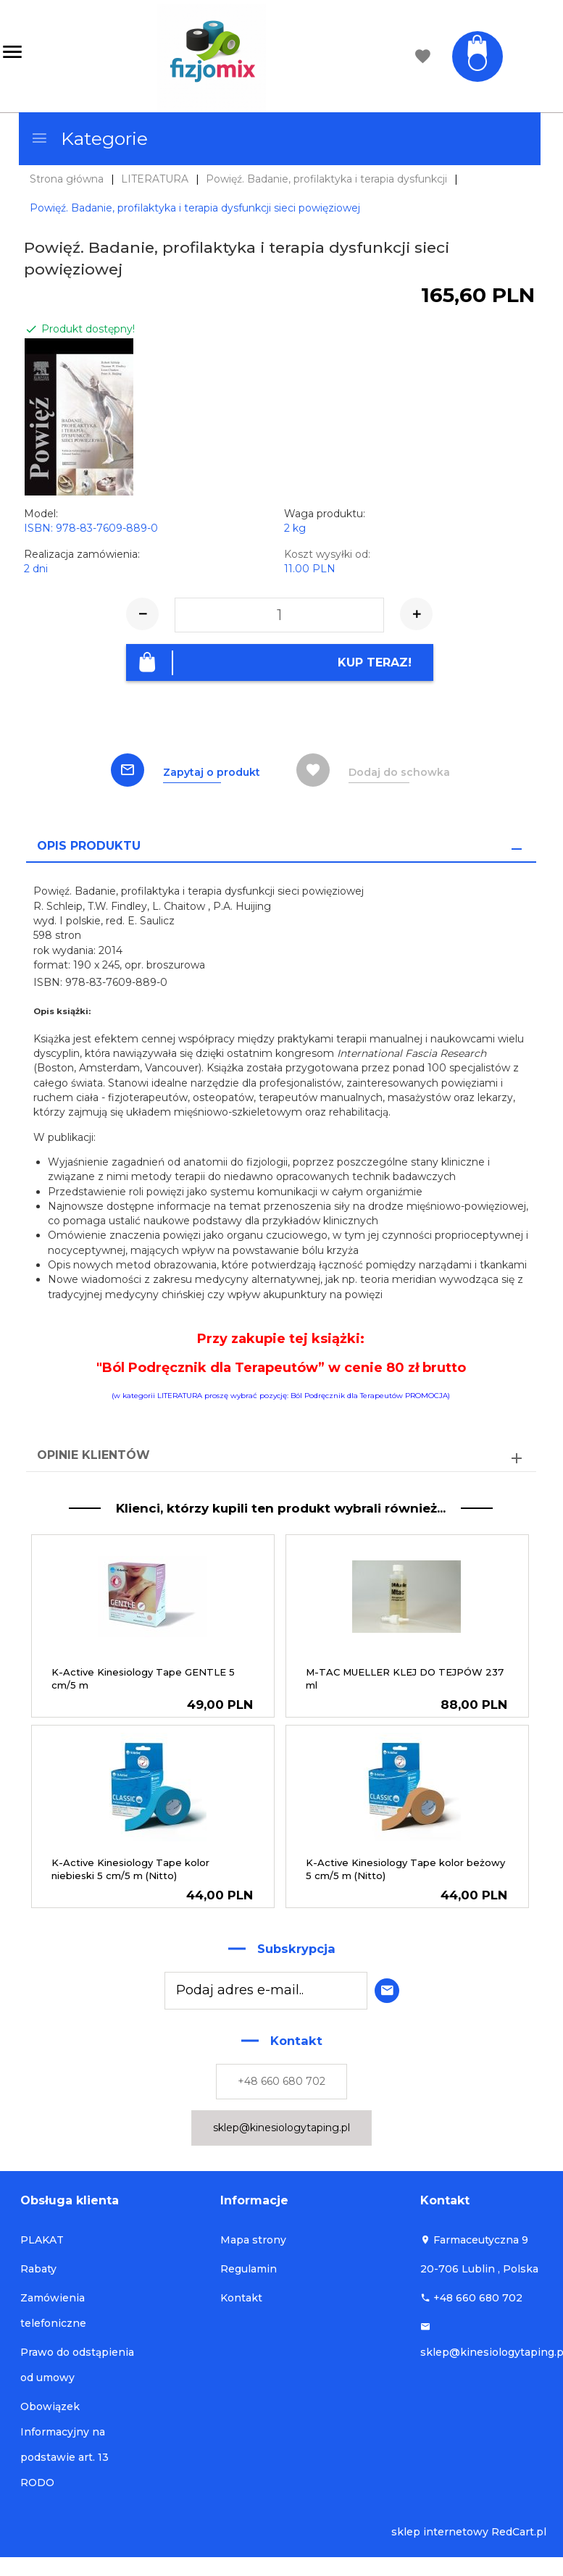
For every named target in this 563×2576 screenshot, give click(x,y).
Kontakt (241, 2294)
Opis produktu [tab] (89, 842)
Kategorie (89, 138)
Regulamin (248, 2265)
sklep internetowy (439, 2528)
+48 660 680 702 (281, 2078)
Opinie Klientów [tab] (93, 1452)
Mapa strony (253, 2236)
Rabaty (38, 2265)
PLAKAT (42, 2236)
